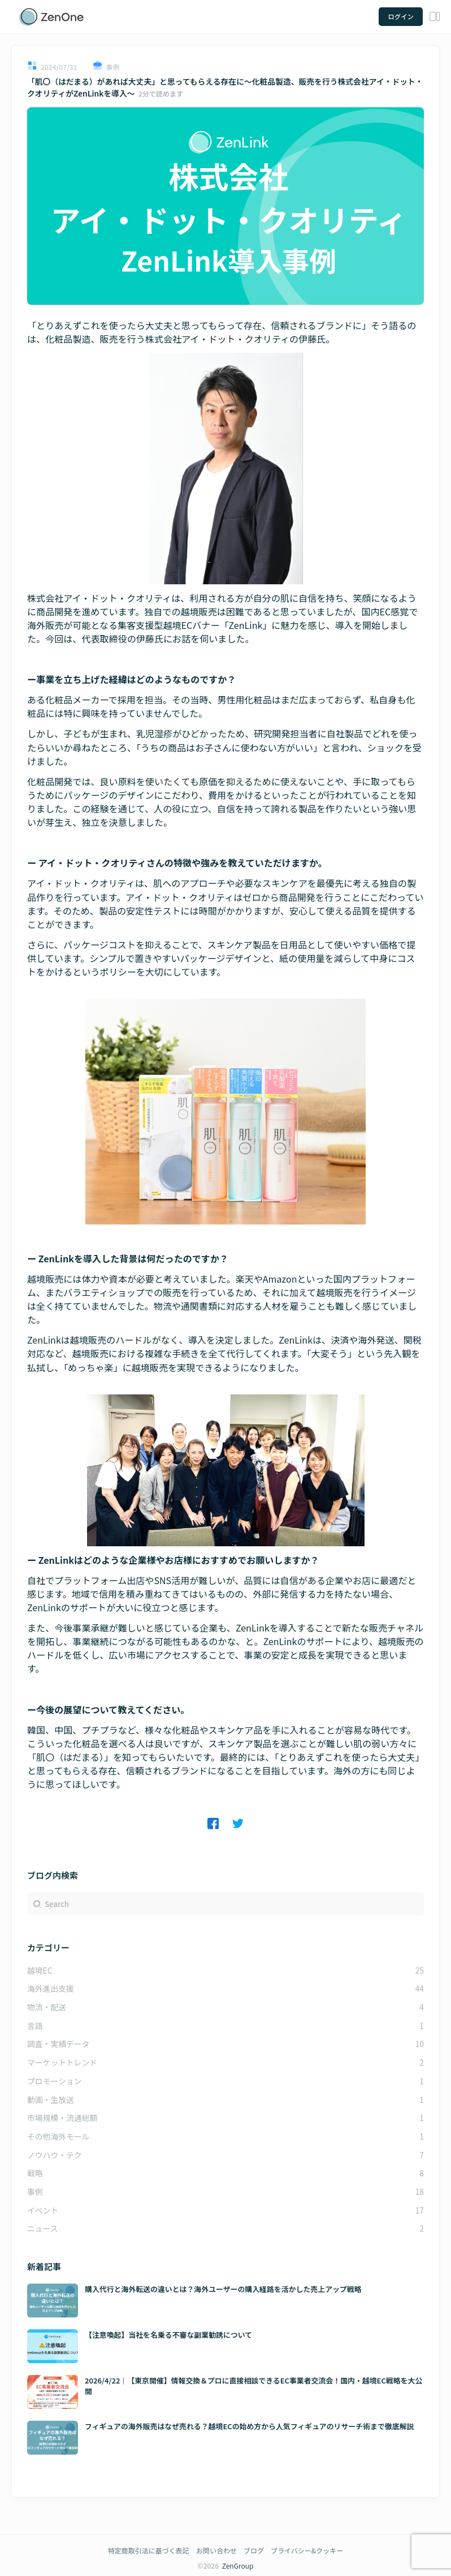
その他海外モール (58, 2136)
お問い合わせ (216, 2550)
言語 (35, 2025)
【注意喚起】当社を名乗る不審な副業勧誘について (168, 2334)
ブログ (254, 2550)
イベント (42, 2210)
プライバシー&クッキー (307, 2550)
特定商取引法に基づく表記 (148, 2550)
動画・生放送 (50, 2099)
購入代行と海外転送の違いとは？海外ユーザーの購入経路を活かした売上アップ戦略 (223, 2289)
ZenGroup (238, 2565)
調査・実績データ (58, 2043)
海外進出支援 (50, 1988)
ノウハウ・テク (54, 2154)
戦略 (35, 2173)
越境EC (40, 1970)
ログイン (401, 16)
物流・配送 (46, 2007)
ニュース (42, 2228)
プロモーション (54, 2081)
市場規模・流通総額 (62, 2117)
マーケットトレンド (62, 2062)
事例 (35, 2191)
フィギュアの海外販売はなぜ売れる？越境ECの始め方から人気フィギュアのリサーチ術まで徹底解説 (249, 2426)
